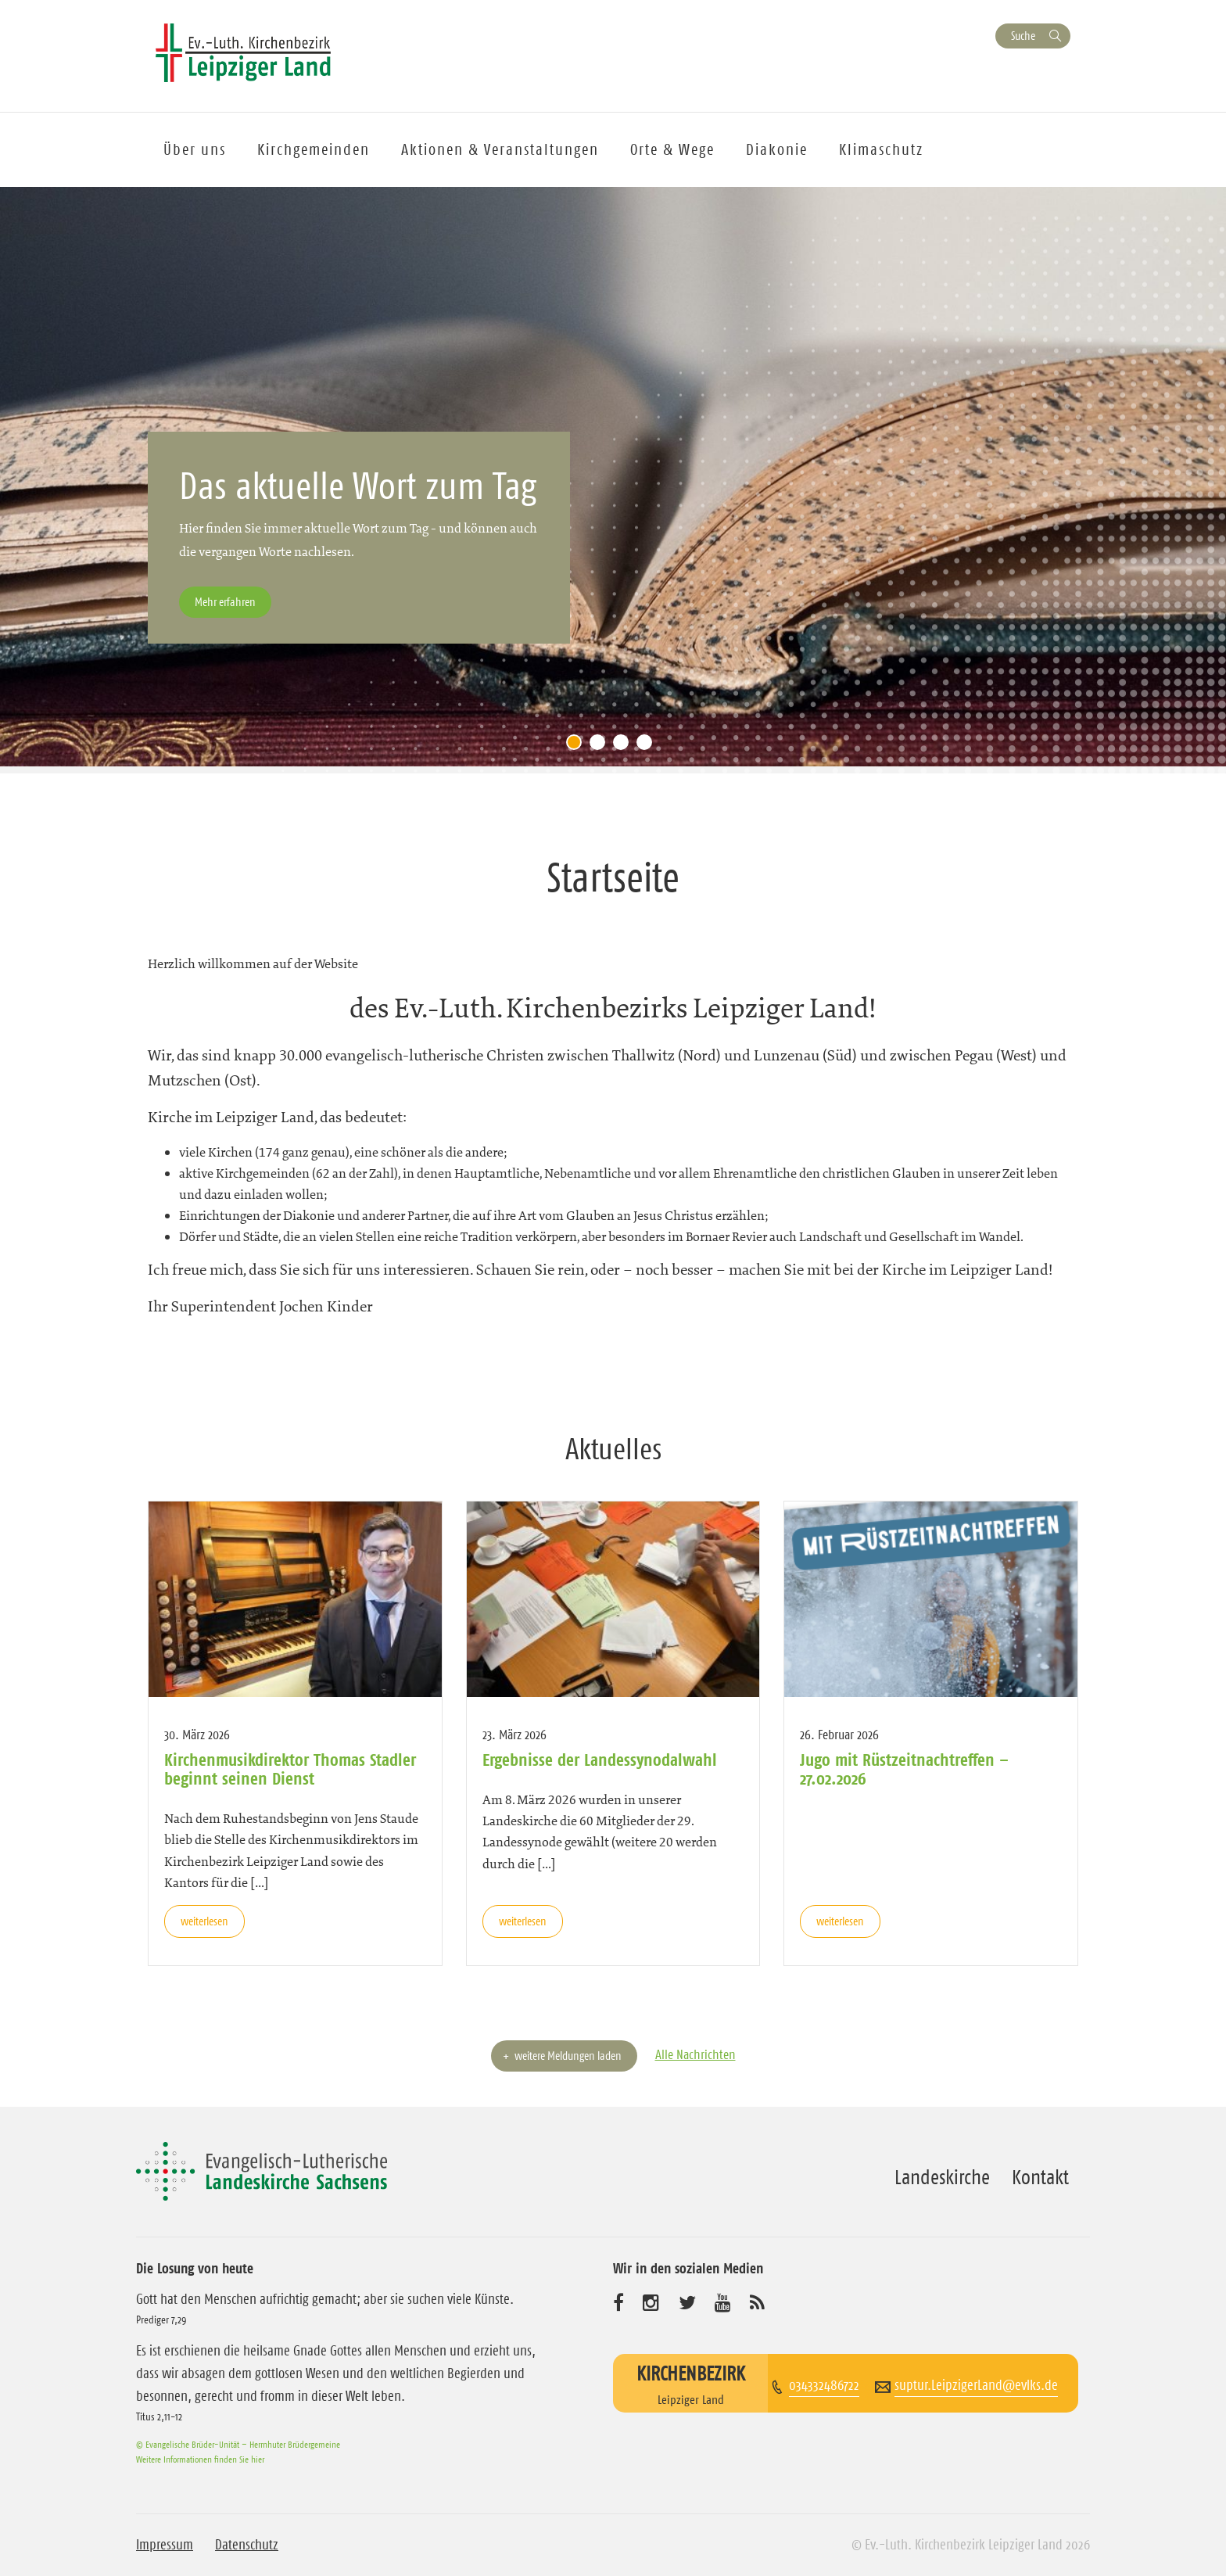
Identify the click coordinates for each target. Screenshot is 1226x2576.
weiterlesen (204, 1921)
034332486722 (824, 2385)
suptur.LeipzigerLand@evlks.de (976, 2385)
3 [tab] (624, 746)
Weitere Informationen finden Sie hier (200, 2459)
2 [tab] (601, 746)
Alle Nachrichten (695, 2054)
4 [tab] (648, 746)
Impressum (164, 2544)
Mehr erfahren (225, 601)
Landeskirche (942, 2177)
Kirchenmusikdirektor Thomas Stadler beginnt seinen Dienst (290, 1769)
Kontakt (1040, 2177)
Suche (1023, 35)
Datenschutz (246, 2544)
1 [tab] (578, 746)
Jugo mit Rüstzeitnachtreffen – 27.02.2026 (904, 1769)
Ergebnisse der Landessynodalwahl (599, 1759)
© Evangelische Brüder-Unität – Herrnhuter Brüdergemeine (238, 2444)
